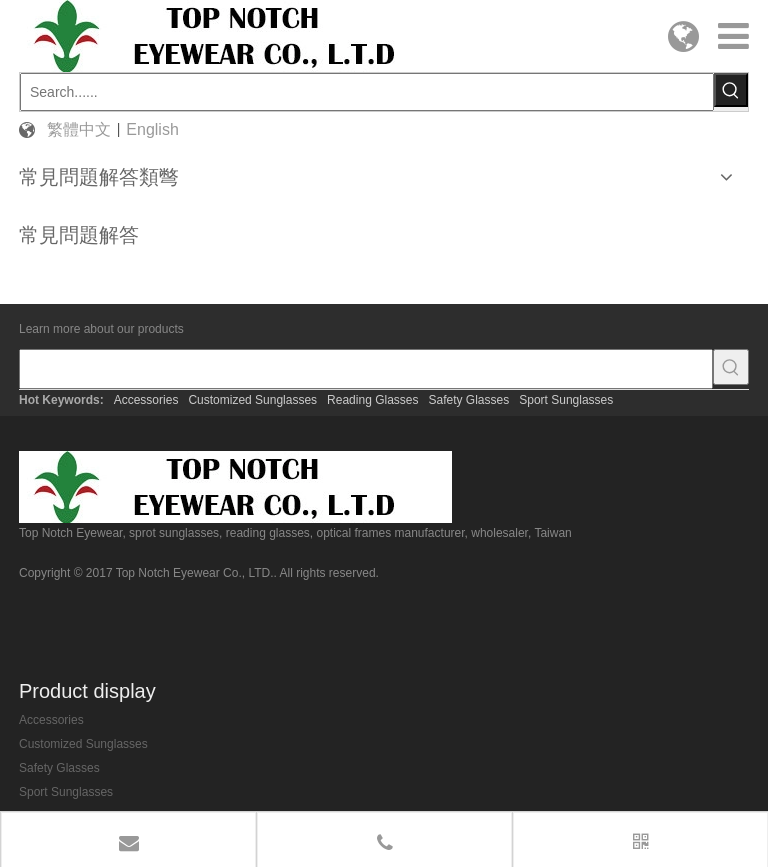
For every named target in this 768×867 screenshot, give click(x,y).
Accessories (146, 400)
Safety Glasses (469, 400)
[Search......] (367, 92)
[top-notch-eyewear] (235, 487)
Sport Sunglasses (566, 400)
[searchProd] (366, 369)
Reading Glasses (372, 400)
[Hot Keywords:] (731, 90)
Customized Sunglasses (252, 400)
